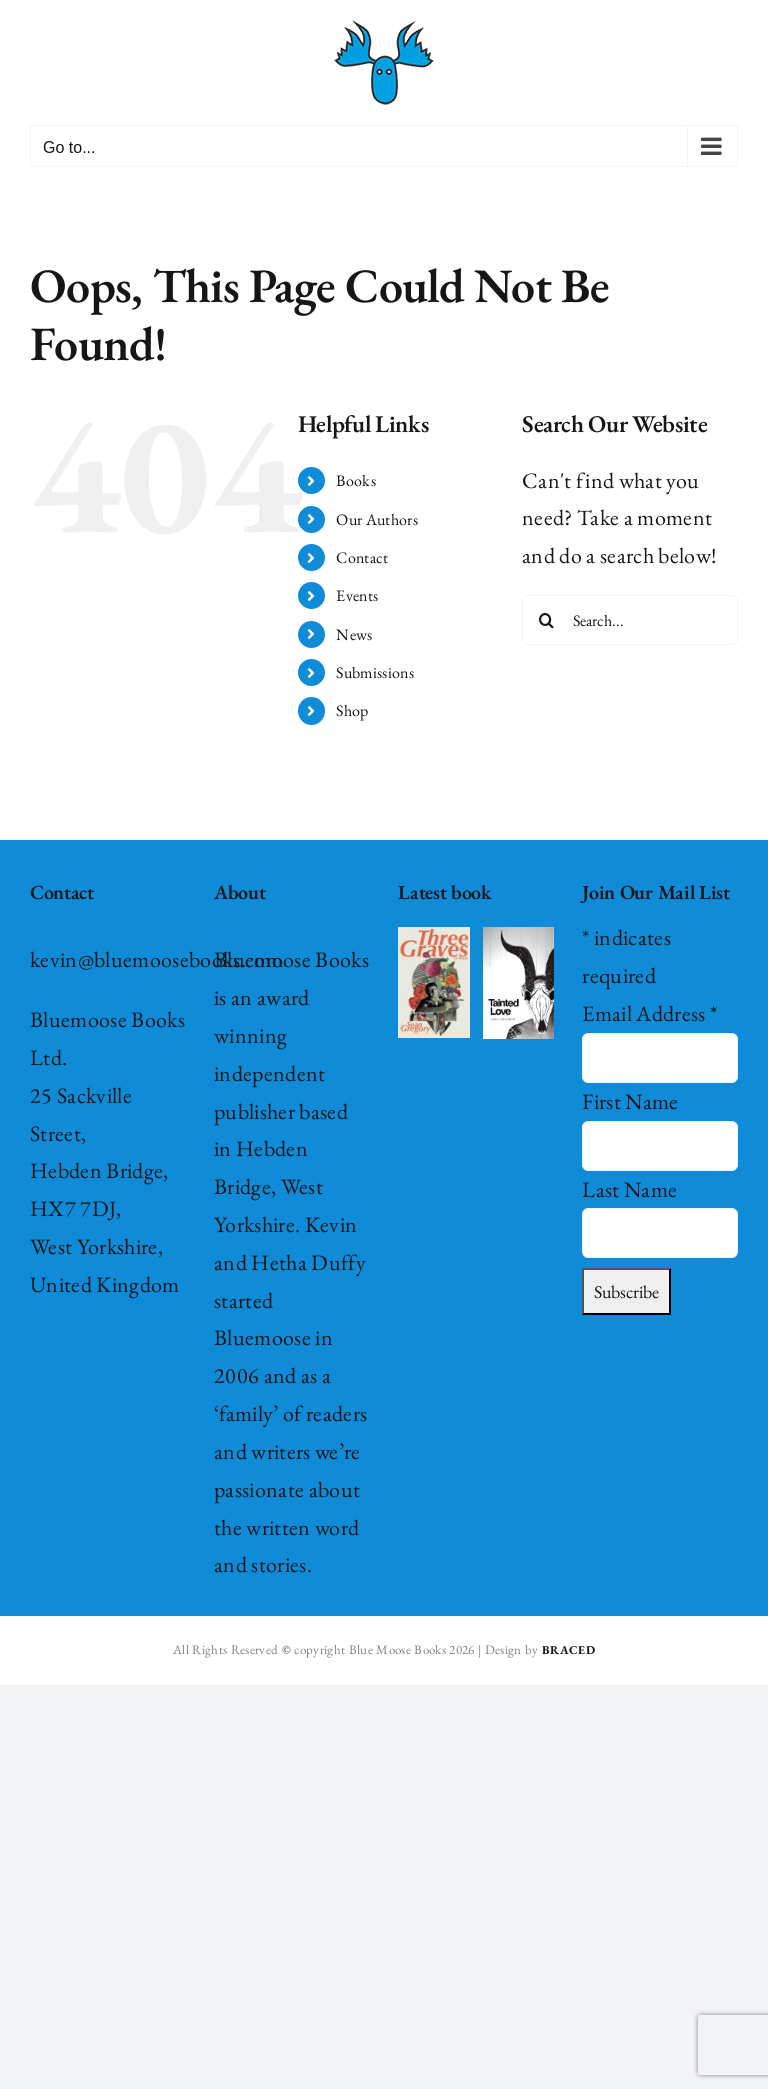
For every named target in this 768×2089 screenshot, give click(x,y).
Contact (362, 557)
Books (356, 480)
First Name (630, 1101)
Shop (352, 710)
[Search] (547, 620)
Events (357, 595)
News (354, 634)
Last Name (629, 1189)
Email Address (649, 1013)
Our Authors (377, 519)
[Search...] (630, 620)
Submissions (375, 672)
